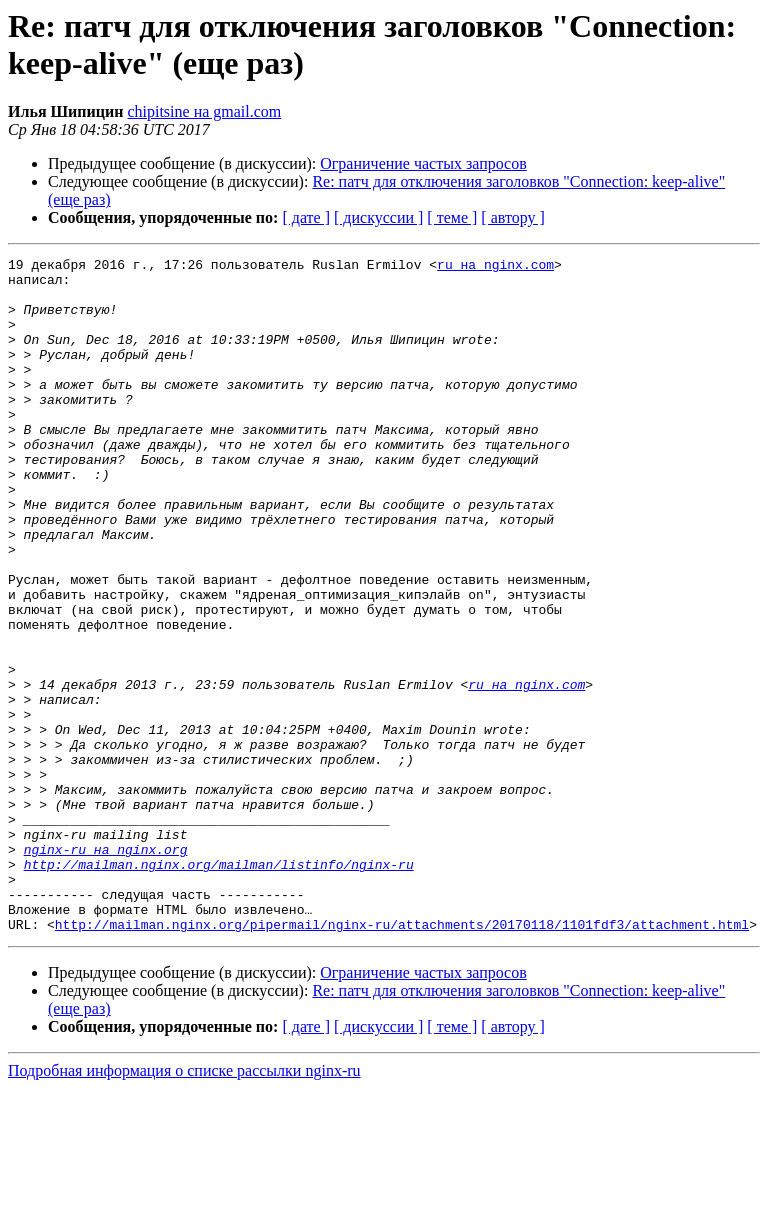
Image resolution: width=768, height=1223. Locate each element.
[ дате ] (306, 217)
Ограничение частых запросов (423, 163)
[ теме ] (452, 217)
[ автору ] (512, 217)
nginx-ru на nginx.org (106, 969)
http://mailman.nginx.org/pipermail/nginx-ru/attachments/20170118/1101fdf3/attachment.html (402, 1059)
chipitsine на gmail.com (204, 111)
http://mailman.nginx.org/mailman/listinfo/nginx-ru (219, 987)
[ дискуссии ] (378, 217)
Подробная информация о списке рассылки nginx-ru (184, 1205)
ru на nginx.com (495, 267)
